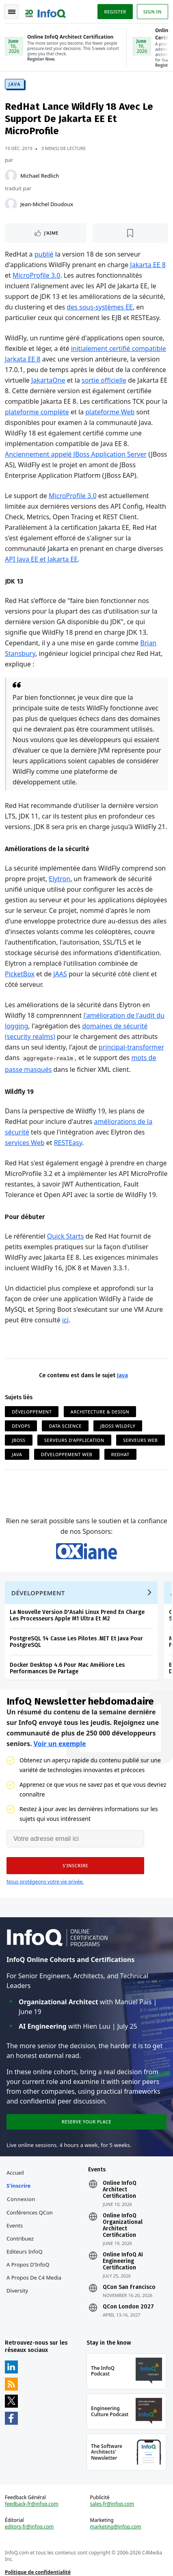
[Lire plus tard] (131, 233)
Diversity (17, 2290)
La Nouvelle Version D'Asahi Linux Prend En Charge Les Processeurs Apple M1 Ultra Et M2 (77, 1615)
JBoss (19, 1440)
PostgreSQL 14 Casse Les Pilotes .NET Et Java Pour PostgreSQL (76, 1641)
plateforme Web (109, 411)
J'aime (51, 233)
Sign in (152, 12)
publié (44, 254)
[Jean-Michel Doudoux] (11, 204)
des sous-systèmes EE (100, 307)
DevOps (21, 1426)
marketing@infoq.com (115, 2527)
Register (115, 12)
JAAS (60, 973)
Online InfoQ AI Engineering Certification (123, 2261)
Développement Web (67, 1454)
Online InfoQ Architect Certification (119, 2189)
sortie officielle (104, 380)
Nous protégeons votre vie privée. (45, 1881)
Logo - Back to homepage (45, 10)
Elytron (59, 878)
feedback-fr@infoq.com (31, 2504)
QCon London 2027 (128, 2307)
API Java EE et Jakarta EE (41, 559)
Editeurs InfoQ (24, 2251)
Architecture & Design (100, 1412)
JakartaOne (48, 380)
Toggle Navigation (11, 12)
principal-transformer (131, 1047)
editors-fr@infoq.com (29, 2527)
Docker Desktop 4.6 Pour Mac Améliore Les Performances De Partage (67, 1668)
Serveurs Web (140, 1440)
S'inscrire (18, 2185)
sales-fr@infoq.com (112, 2504)
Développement (32, 1412)
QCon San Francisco (129, 2287)
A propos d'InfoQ (27, 2264)
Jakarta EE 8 (148, 264)
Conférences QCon (29, 2212)
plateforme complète (37, 411)
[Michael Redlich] (11, 176)
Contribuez (20, 2238)
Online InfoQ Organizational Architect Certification (123, 2225)
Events (14, 2225)
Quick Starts (65, 1236)
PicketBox (20, 973)
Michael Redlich (39, 175)
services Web (25, 1142)
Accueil (15, 2172)
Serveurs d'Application (74, 1440)
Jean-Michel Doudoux (46, 204)
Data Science (65, 1426)
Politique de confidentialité (38, 2572)
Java (15, 84)
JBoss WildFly (117, 1426)
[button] (75, 1865)
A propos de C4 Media (33, 2277)
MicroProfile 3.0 (36, 275)
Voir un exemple (60, 1743)
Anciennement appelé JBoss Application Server (76, 454)
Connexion (21, 2199)
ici (65, 1319)
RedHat (120, 1454)
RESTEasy (68, 1142)
